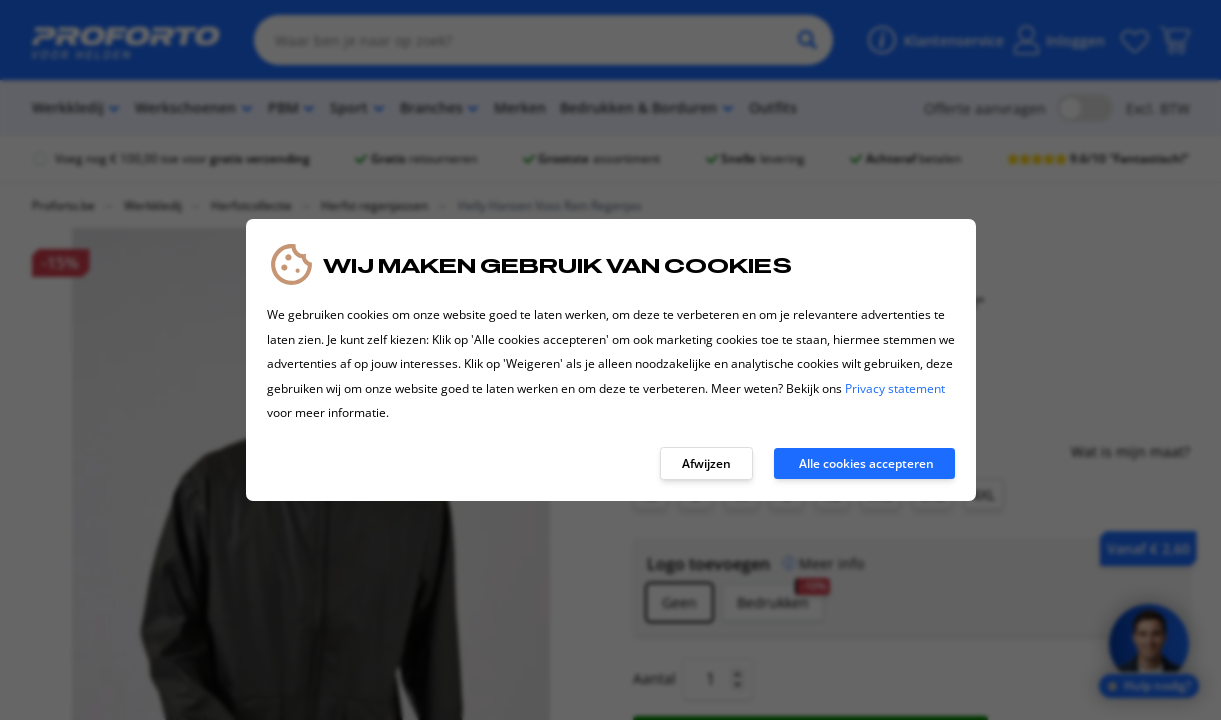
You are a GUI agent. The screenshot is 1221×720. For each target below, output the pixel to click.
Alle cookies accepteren (866, 463)
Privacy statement (895, 388)
